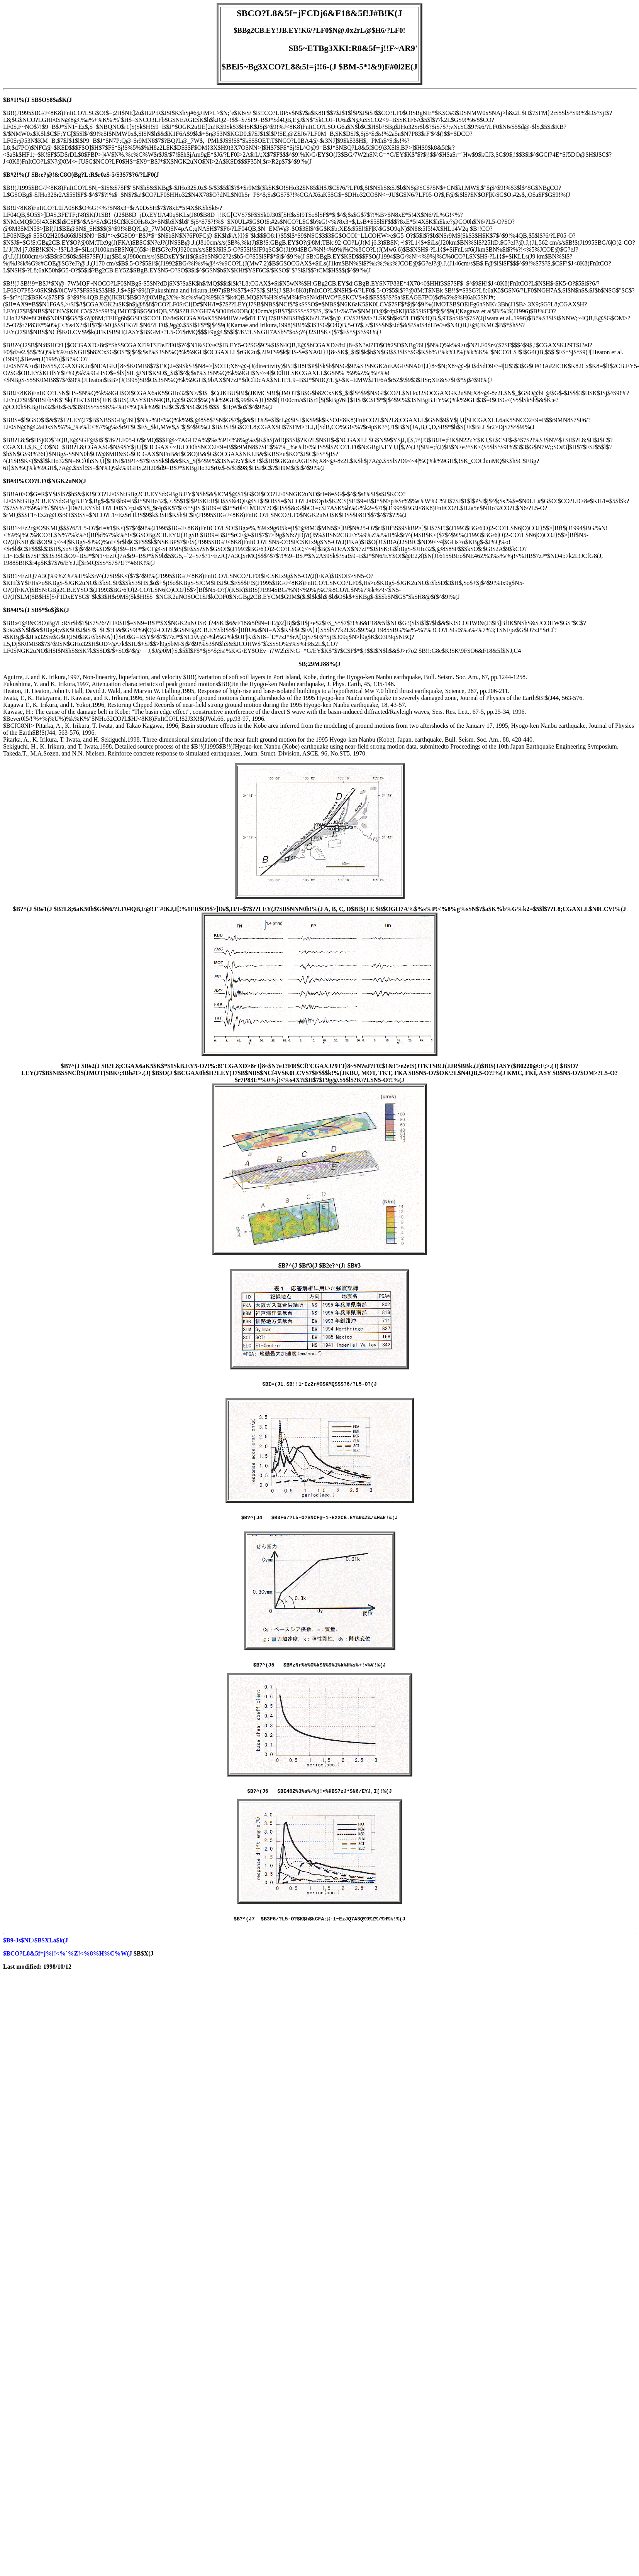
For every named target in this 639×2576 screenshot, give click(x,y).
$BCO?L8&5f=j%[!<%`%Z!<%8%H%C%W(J (68, 1962)
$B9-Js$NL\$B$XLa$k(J (35, 1949)
